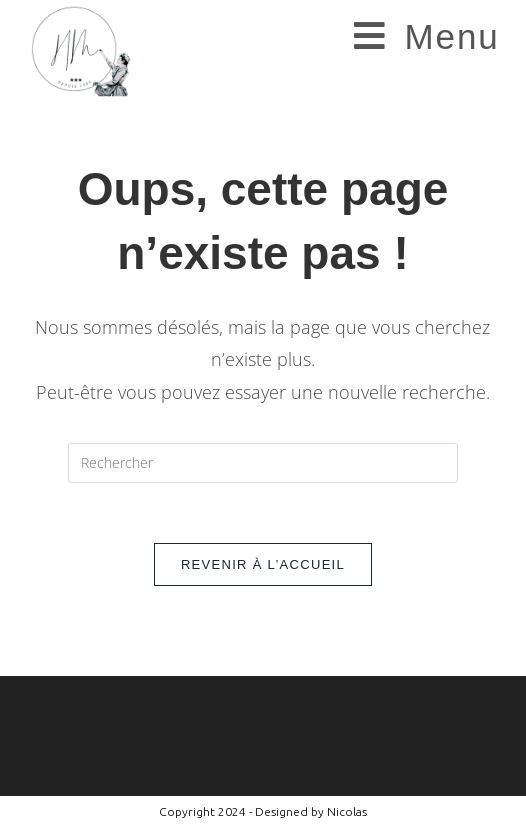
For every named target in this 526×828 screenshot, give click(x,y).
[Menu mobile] (427, 36)
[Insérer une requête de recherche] (263, 463)
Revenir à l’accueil (263, 564)
